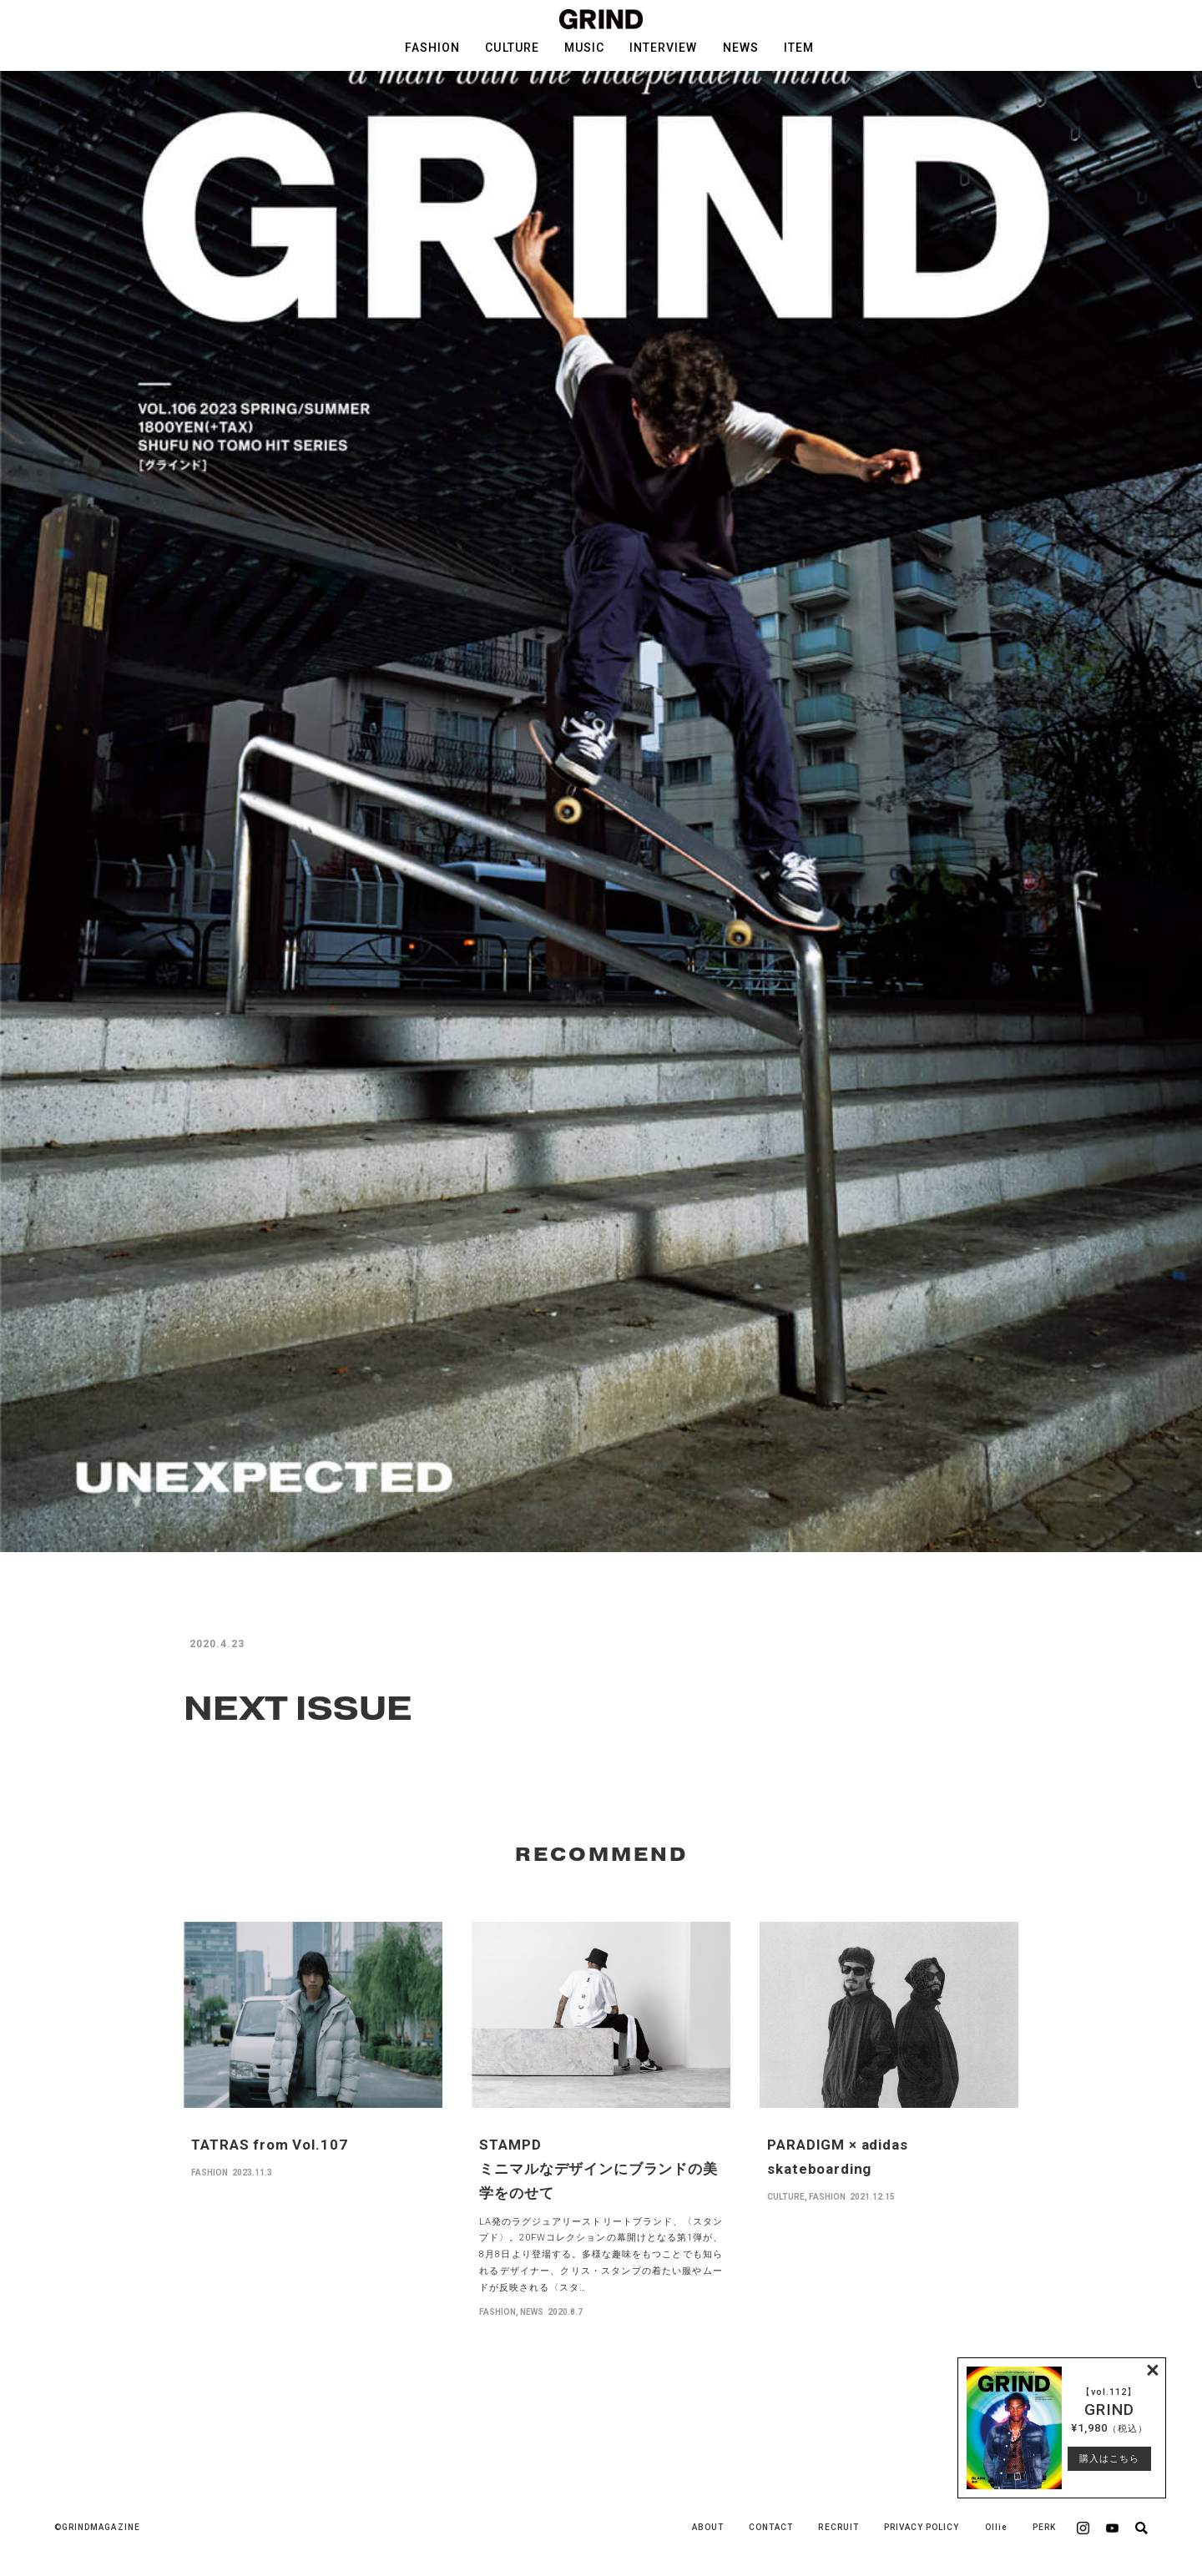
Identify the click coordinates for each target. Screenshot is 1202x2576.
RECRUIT (838, 2527)
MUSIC (584, 47)
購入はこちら (1109, 2458)
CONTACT (771, 2527)
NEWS (741, 47)
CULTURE (511, 47)
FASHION (432, 47)
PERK (1044, 2527)
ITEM (799, 47)
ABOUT (708, 2527)
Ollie (996, 2527)
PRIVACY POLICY (922, 2527)
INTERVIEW (663, 47)
